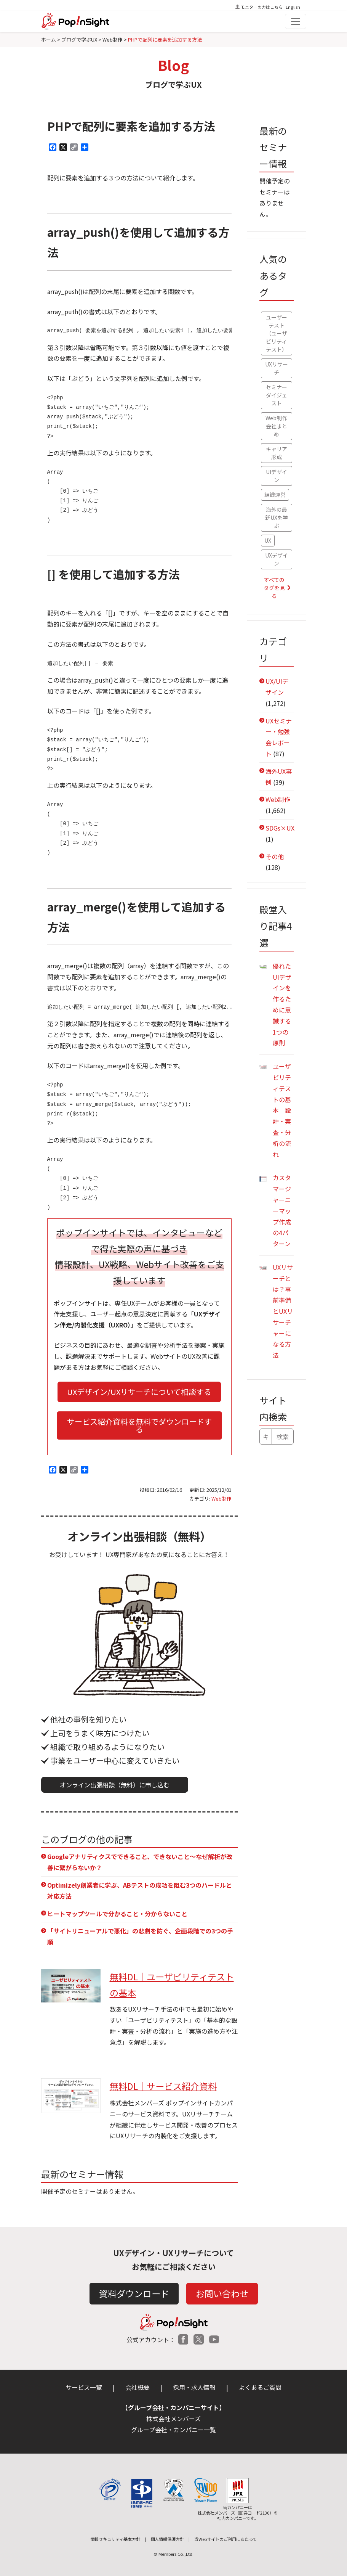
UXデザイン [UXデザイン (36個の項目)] (276, 559)
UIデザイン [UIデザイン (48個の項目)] (276, 476)
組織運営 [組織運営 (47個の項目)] (275, 494)
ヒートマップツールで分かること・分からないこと (117, 1913)
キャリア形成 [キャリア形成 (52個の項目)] (276, 453)
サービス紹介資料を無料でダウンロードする (139, 1425)
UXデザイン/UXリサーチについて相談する (139, 1391)
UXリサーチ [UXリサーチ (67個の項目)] (276, 368)
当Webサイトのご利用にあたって (225, 2539)
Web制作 (221, 1498)
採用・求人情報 (194, 2387)
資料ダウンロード (134, 2293)
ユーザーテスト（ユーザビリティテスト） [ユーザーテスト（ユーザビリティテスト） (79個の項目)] (276, 333)
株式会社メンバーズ (173, 2418)
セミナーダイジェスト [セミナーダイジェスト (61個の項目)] (276, 395)
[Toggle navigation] (295, 21)
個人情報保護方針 (167, 2539)
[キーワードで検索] (265, 1437)
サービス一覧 (84, 2387)
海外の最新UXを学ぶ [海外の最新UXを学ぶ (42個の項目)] (276, 517)
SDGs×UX (279, 827)
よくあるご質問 (260, 2387)
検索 (283, 1436)
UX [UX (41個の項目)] (267, 540)
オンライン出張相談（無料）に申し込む (115, 1784)
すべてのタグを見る (274, 587)
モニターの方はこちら (262, 7)
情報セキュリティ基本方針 (115, 2539)
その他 (274, 856)
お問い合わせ (222, 2293)
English (293, 7)
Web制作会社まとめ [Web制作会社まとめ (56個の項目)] (276, 426)
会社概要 (137, 2387)
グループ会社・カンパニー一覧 (173, 2429)
